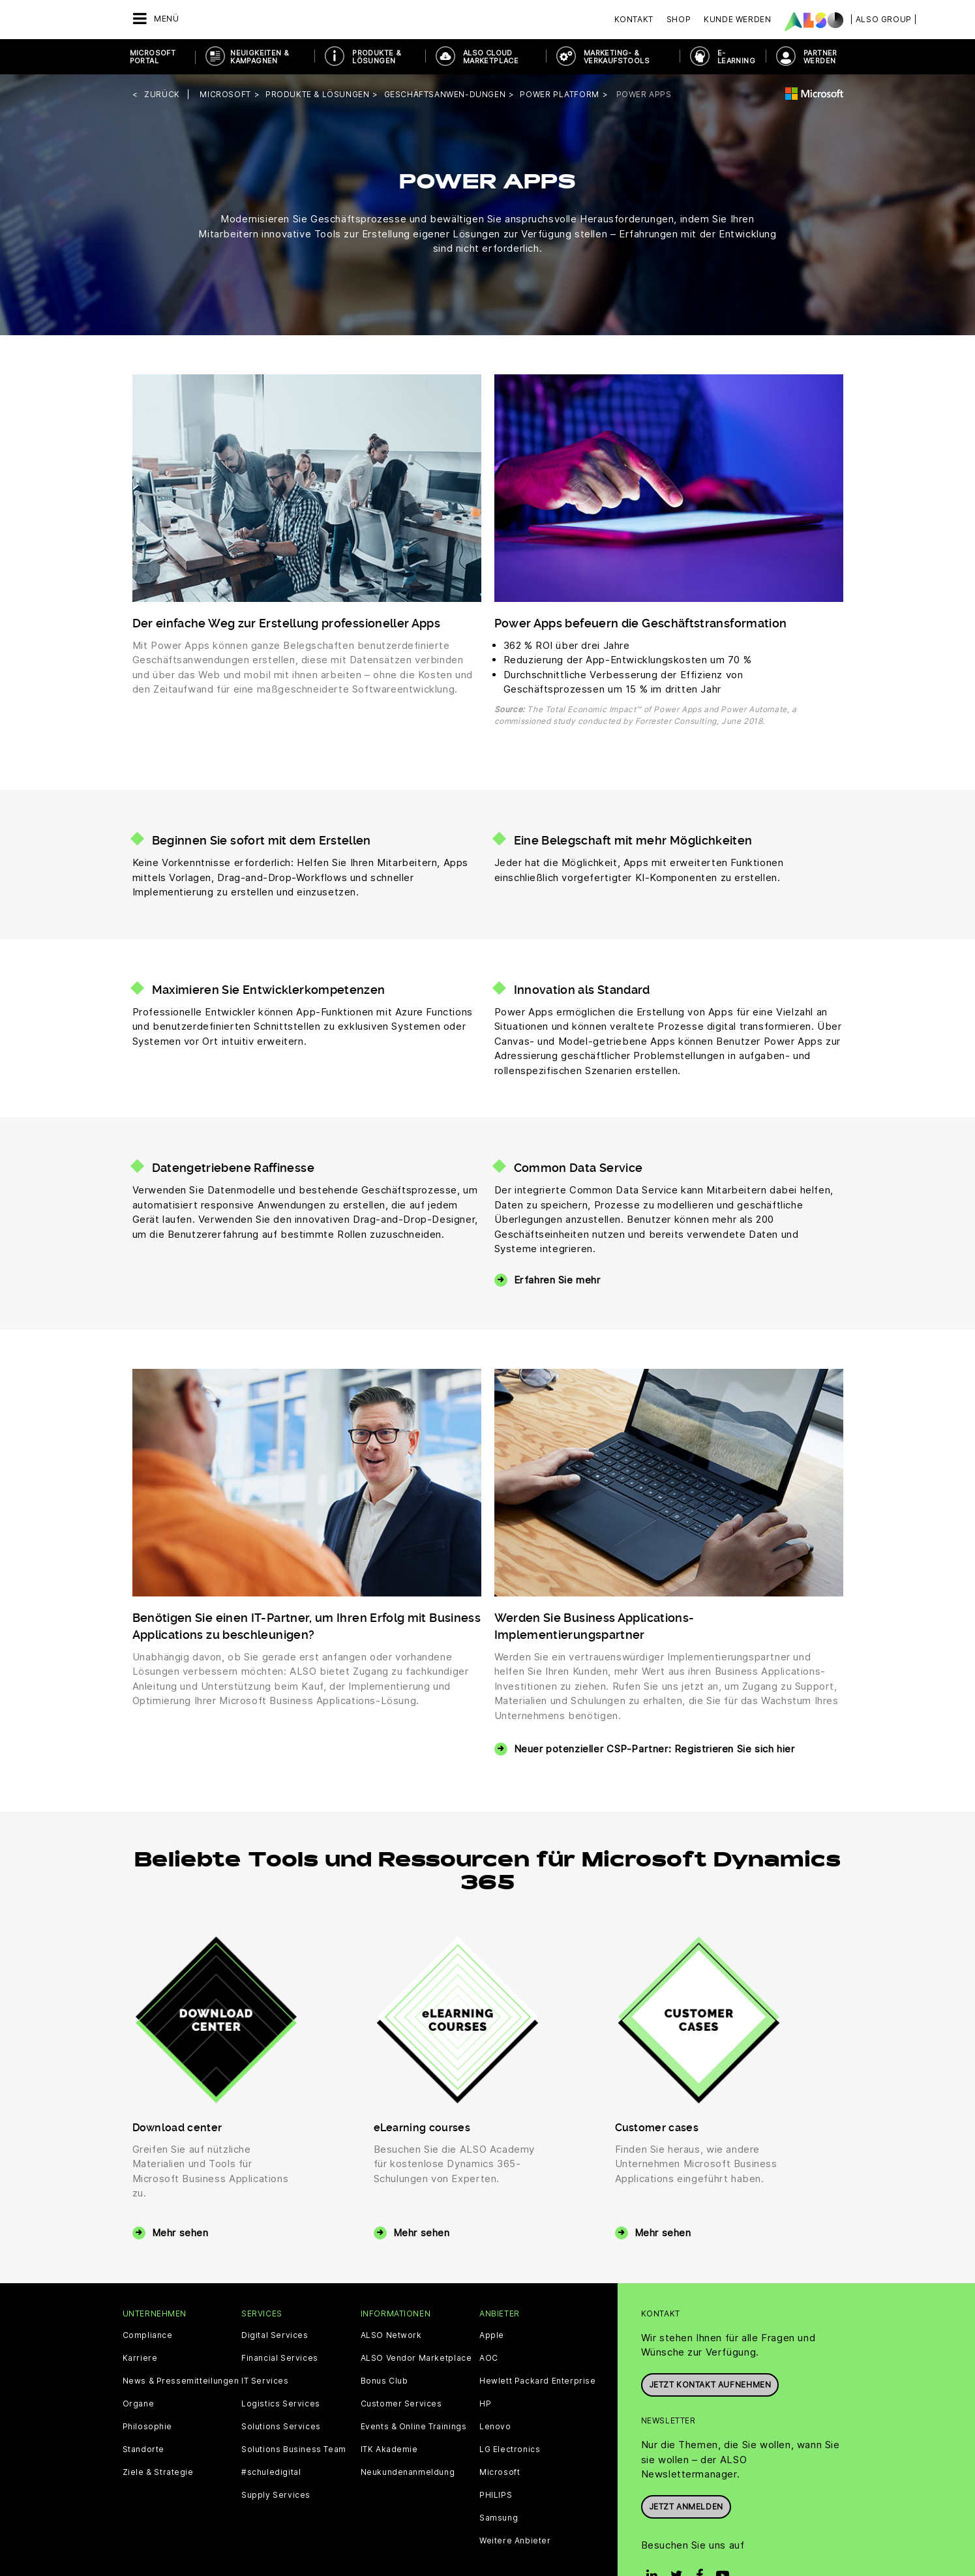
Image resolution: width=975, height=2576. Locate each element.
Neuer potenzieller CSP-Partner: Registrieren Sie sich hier (654, 1749)
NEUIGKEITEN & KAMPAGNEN (259, 56)
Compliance (148, 2335)
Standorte (143, 2449)
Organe (139, 2403)
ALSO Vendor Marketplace (416, 2358)
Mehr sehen (180, 2232)
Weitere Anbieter (515, 2540)
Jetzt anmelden (686, 2506)
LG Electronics (509, 2449)
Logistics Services (280, 2403)
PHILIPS (495, 2495)
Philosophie (148, 2426)
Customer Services (401, 2403)
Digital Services (274, 2335)
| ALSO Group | (884, 19)
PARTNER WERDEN (820, 56)
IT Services (265, 2381)
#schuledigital (271, 2472)
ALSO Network (391, 2335)
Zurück (162, 94)
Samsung (498, 2518)
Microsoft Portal (153, 57)
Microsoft (499, 2472)
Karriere (140, 2358)
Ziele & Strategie (158, 2472)
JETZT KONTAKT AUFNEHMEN (710, 2384)
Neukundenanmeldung (408, 2472)
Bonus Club (384, 2381)
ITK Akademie (389, 2449)
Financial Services (279, 2358)
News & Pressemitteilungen (181, 2381)
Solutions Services (281, 2426)
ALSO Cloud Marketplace (490, 56)
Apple (491, 2335)
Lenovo (495, 2426)
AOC (488, 2358)
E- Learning (736, 56)
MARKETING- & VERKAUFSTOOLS (617, 56)
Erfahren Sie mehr (557, 1280)
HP (485, 2403)
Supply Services (275, 2495)
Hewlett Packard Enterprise (537, 2381)
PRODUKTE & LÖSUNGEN (376, 56)
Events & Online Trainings (414, 2426)
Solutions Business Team (293, 2449)
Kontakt (633, 19)
